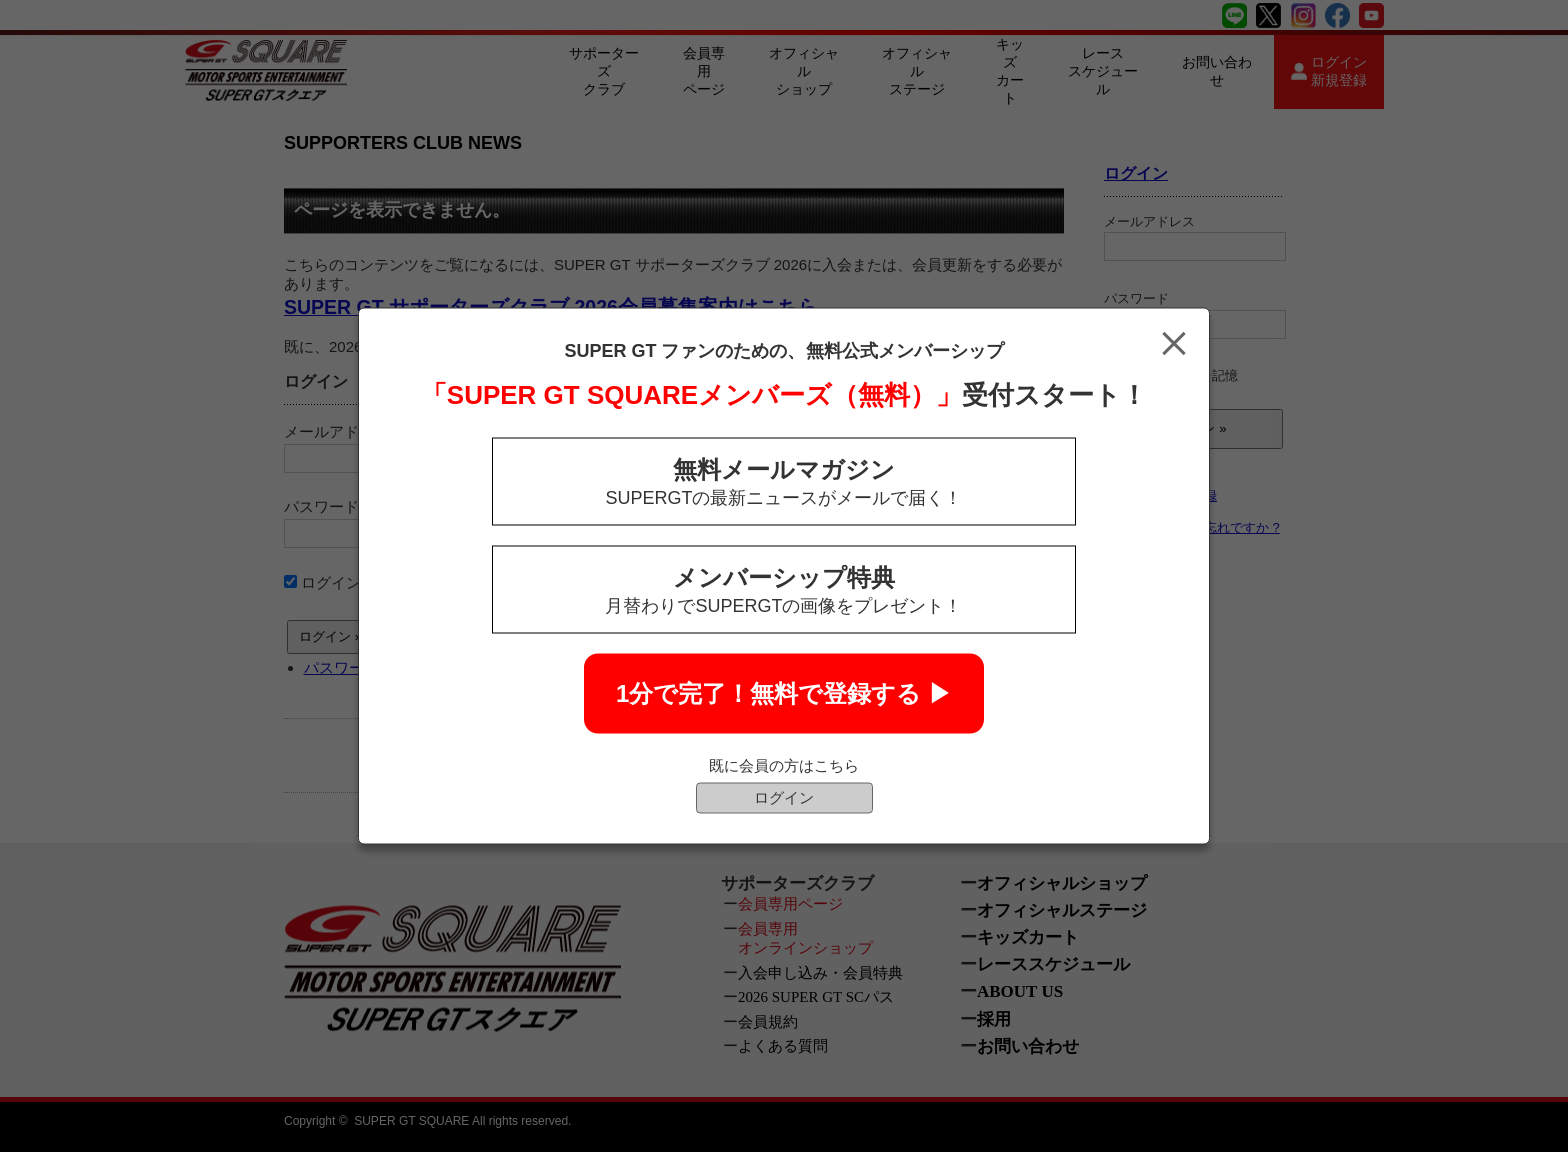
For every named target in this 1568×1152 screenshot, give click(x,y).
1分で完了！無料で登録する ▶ (784, 693)
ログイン (784, 797)
